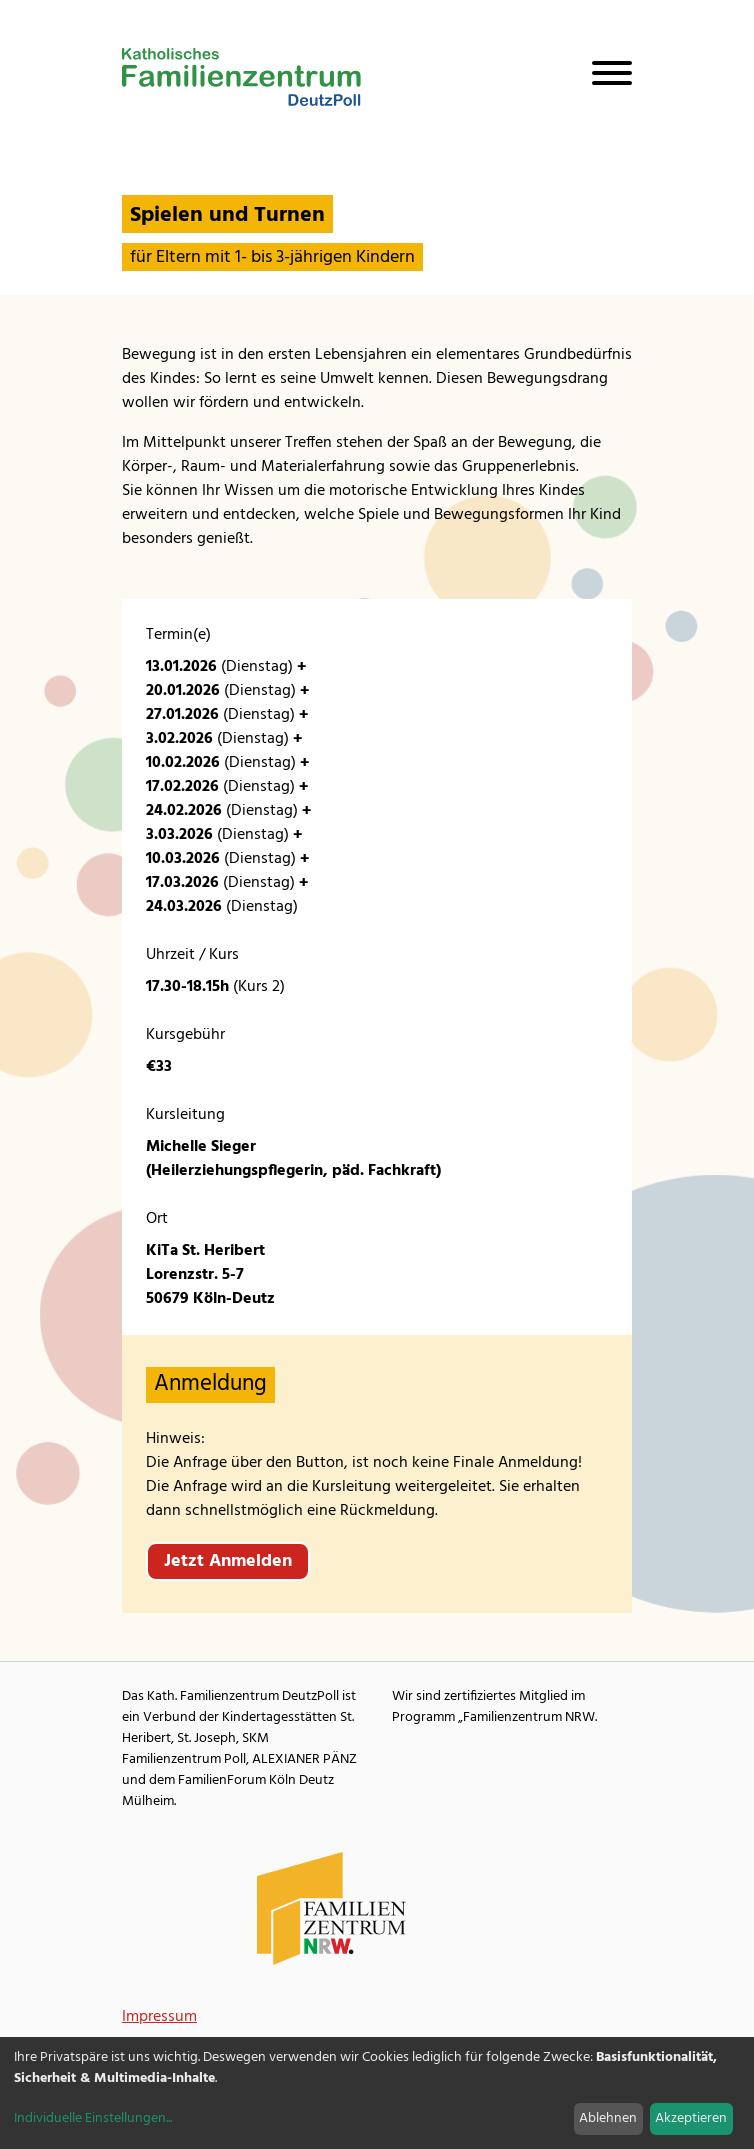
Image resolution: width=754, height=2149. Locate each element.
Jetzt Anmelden (228, 1561)
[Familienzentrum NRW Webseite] (332, 1908)
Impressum (159, 2017)
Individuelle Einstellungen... (93, 2118)
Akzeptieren (691, 2118)
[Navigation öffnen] (604, 77)
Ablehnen (608, 2118)
